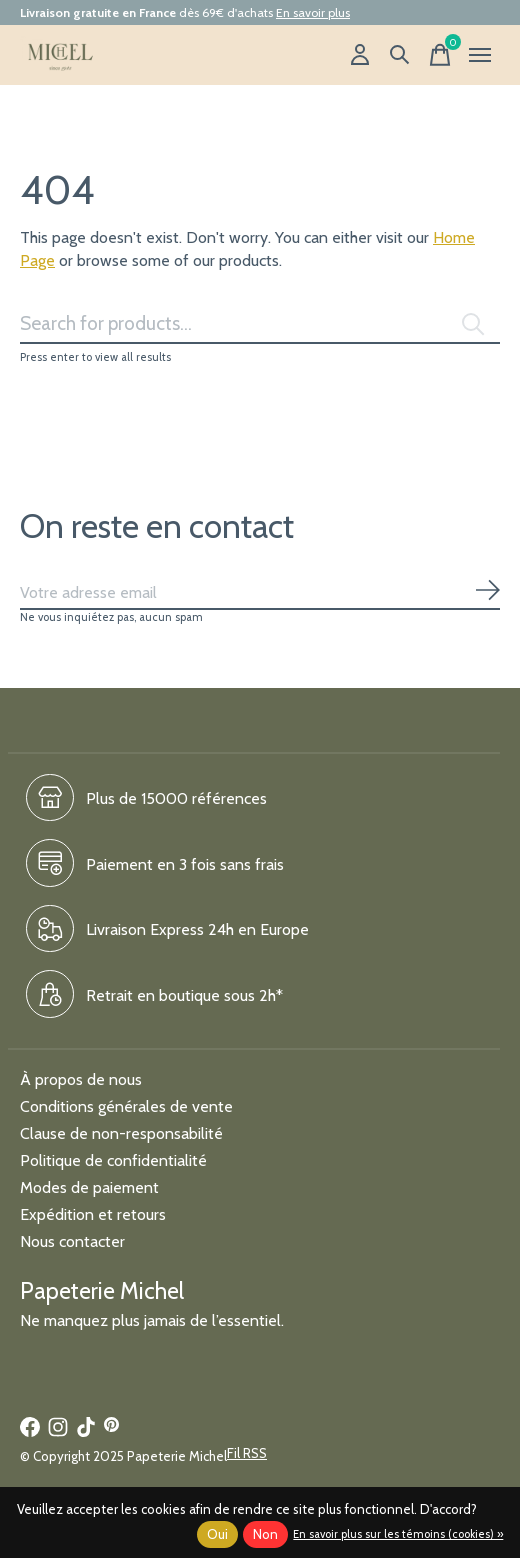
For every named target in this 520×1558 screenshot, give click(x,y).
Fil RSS (247, 1453)
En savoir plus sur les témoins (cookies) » (398, 1534)
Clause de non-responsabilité (121, 1133)
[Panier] (440, 55)
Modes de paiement (89, 1187)
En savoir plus (313, 12)
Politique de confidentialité (113, 1160)
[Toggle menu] (480, 55)
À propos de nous (81, 1079)
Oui (217, 1534)
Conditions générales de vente (126, 1106)
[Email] (260, 593)
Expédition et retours (93, 1214)
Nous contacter (72, 1241)
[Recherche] (400, 55)
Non (265, 1534)
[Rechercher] (260, 324)
